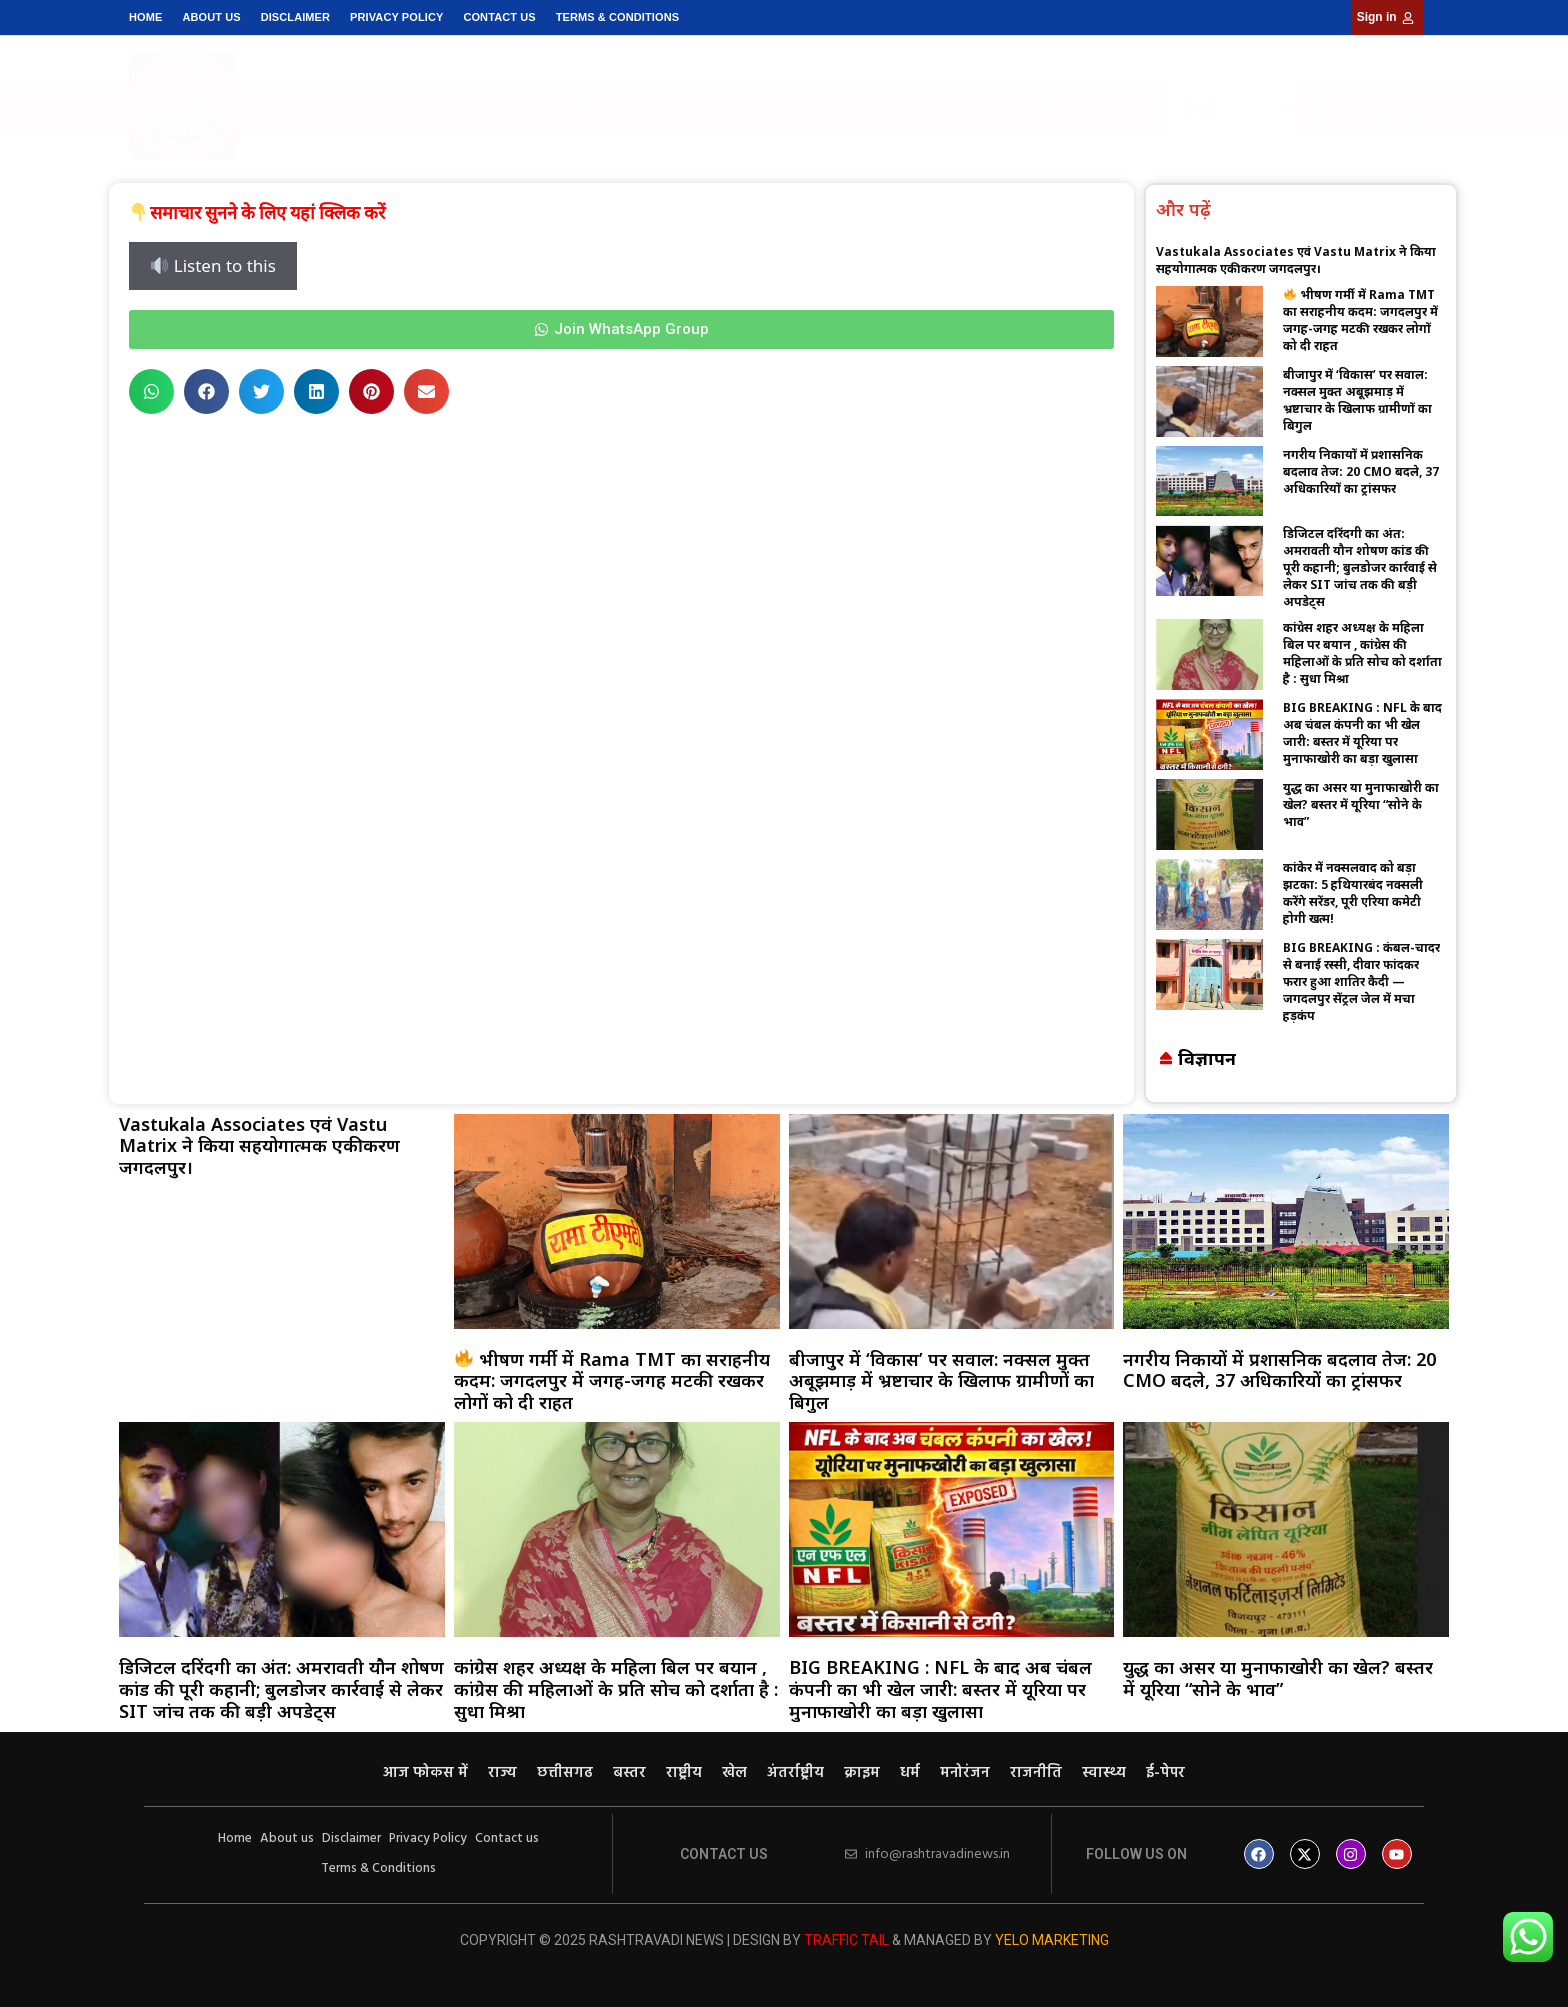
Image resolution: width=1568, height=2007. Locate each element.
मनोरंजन (862, 109)
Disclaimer (295, 17)
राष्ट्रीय (584, 109)
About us (211, 17)
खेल (634, 109)
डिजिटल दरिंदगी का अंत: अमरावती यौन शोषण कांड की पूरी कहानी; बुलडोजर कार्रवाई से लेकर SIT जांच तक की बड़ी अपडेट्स (1360, 567)
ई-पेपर (1058, 109)
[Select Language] (1231, 109)
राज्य (406, 109)
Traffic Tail (846, 1940)
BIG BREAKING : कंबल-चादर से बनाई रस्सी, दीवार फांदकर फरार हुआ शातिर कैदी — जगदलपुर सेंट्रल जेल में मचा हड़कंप (1361, 981)
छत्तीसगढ (468, 109)
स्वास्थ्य (998, 109)
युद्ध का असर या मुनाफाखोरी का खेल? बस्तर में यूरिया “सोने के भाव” (1361, 804)
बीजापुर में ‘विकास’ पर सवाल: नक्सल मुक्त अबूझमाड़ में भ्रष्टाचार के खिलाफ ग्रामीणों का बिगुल (1357, 400)
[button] (1422, 112)
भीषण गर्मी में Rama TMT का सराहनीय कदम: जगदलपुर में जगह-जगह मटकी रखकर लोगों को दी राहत (1360, 320)
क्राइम (760, 109)
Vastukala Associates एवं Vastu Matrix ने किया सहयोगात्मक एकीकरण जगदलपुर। (1296, 260)
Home (145, 17)
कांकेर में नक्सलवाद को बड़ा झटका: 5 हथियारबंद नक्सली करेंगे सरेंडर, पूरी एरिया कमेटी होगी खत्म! (1353, 893)
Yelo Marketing (1052, 1940)
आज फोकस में (327, 109)
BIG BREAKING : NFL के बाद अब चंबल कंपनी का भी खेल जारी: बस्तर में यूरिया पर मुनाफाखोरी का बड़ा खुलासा (1362, 733)
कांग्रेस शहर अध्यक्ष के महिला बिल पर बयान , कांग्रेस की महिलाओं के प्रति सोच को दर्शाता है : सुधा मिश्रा (1362, 653)
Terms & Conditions (617, 17)
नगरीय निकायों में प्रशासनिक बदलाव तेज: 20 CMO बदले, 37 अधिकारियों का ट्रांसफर (1361, 471)
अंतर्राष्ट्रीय (694, 109)
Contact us (499, 17)
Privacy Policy (396, 17)
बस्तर (531, 109)
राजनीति (932, 109)
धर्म (807, 109)
